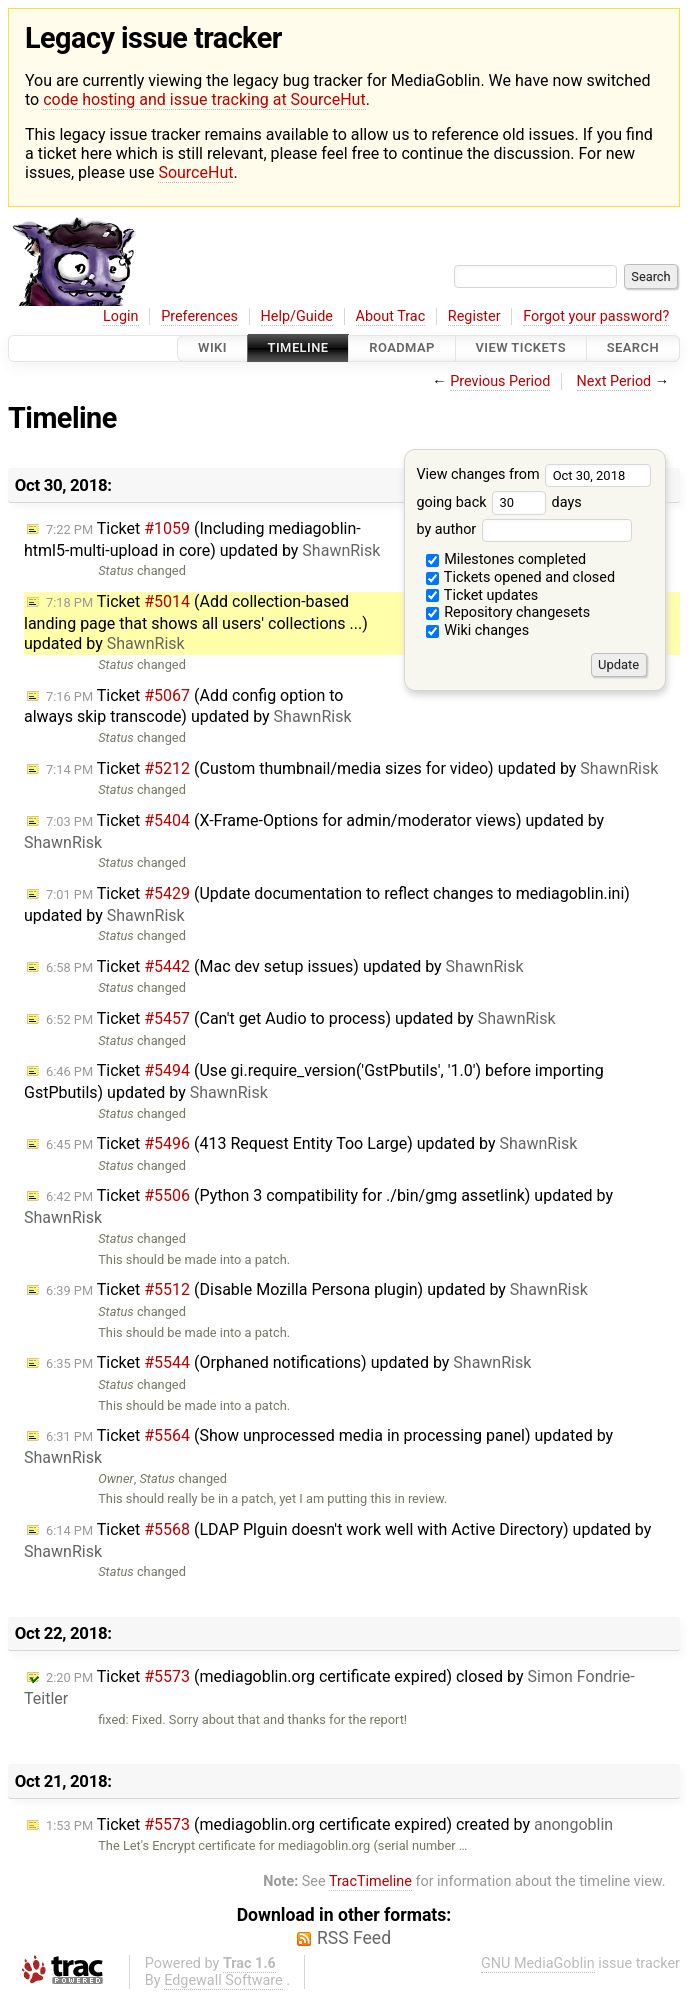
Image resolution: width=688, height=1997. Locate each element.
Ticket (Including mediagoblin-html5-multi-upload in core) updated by (202, 539)
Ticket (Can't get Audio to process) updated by (301, 1018)
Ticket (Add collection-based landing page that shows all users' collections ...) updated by (196, 623)
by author (523, 529)
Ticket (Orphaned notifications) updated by (288, 1362)
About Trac (391, 316)
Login (121, 316)
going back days (498, 502)
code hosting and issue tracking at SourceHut (204, 99)
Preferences (199, 316)
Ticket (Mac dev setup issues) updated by (285, 966)
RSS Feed (354, 1938)
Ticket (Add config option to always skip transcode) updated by (188, 706)
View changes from (533, 474)
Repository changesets (508, 612)
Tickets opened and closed (520, 577)
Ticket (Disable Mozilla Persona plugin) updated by (317, 1289)
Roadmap (402, 348)
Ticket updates (482, 595)
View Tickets (521, 348)
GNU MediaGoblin (538, 1963)
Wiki (212, 348)
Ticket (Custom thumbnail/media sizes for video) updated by (352, 768)
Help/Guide (297, 316)
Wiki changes (478, 630)
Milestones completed (506, 559)
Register (474, 316)
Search (633, 348)
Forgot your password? (596, 316)
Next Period (614, 381)
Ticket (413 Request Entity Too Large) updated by (311, 1143)
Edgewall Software (223, 1980)
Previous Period (500, 381)
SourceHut (195, 172)
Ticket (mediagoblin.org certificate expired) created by (329, 1824)
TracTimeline (370, 1881)
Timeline (298, 348)
